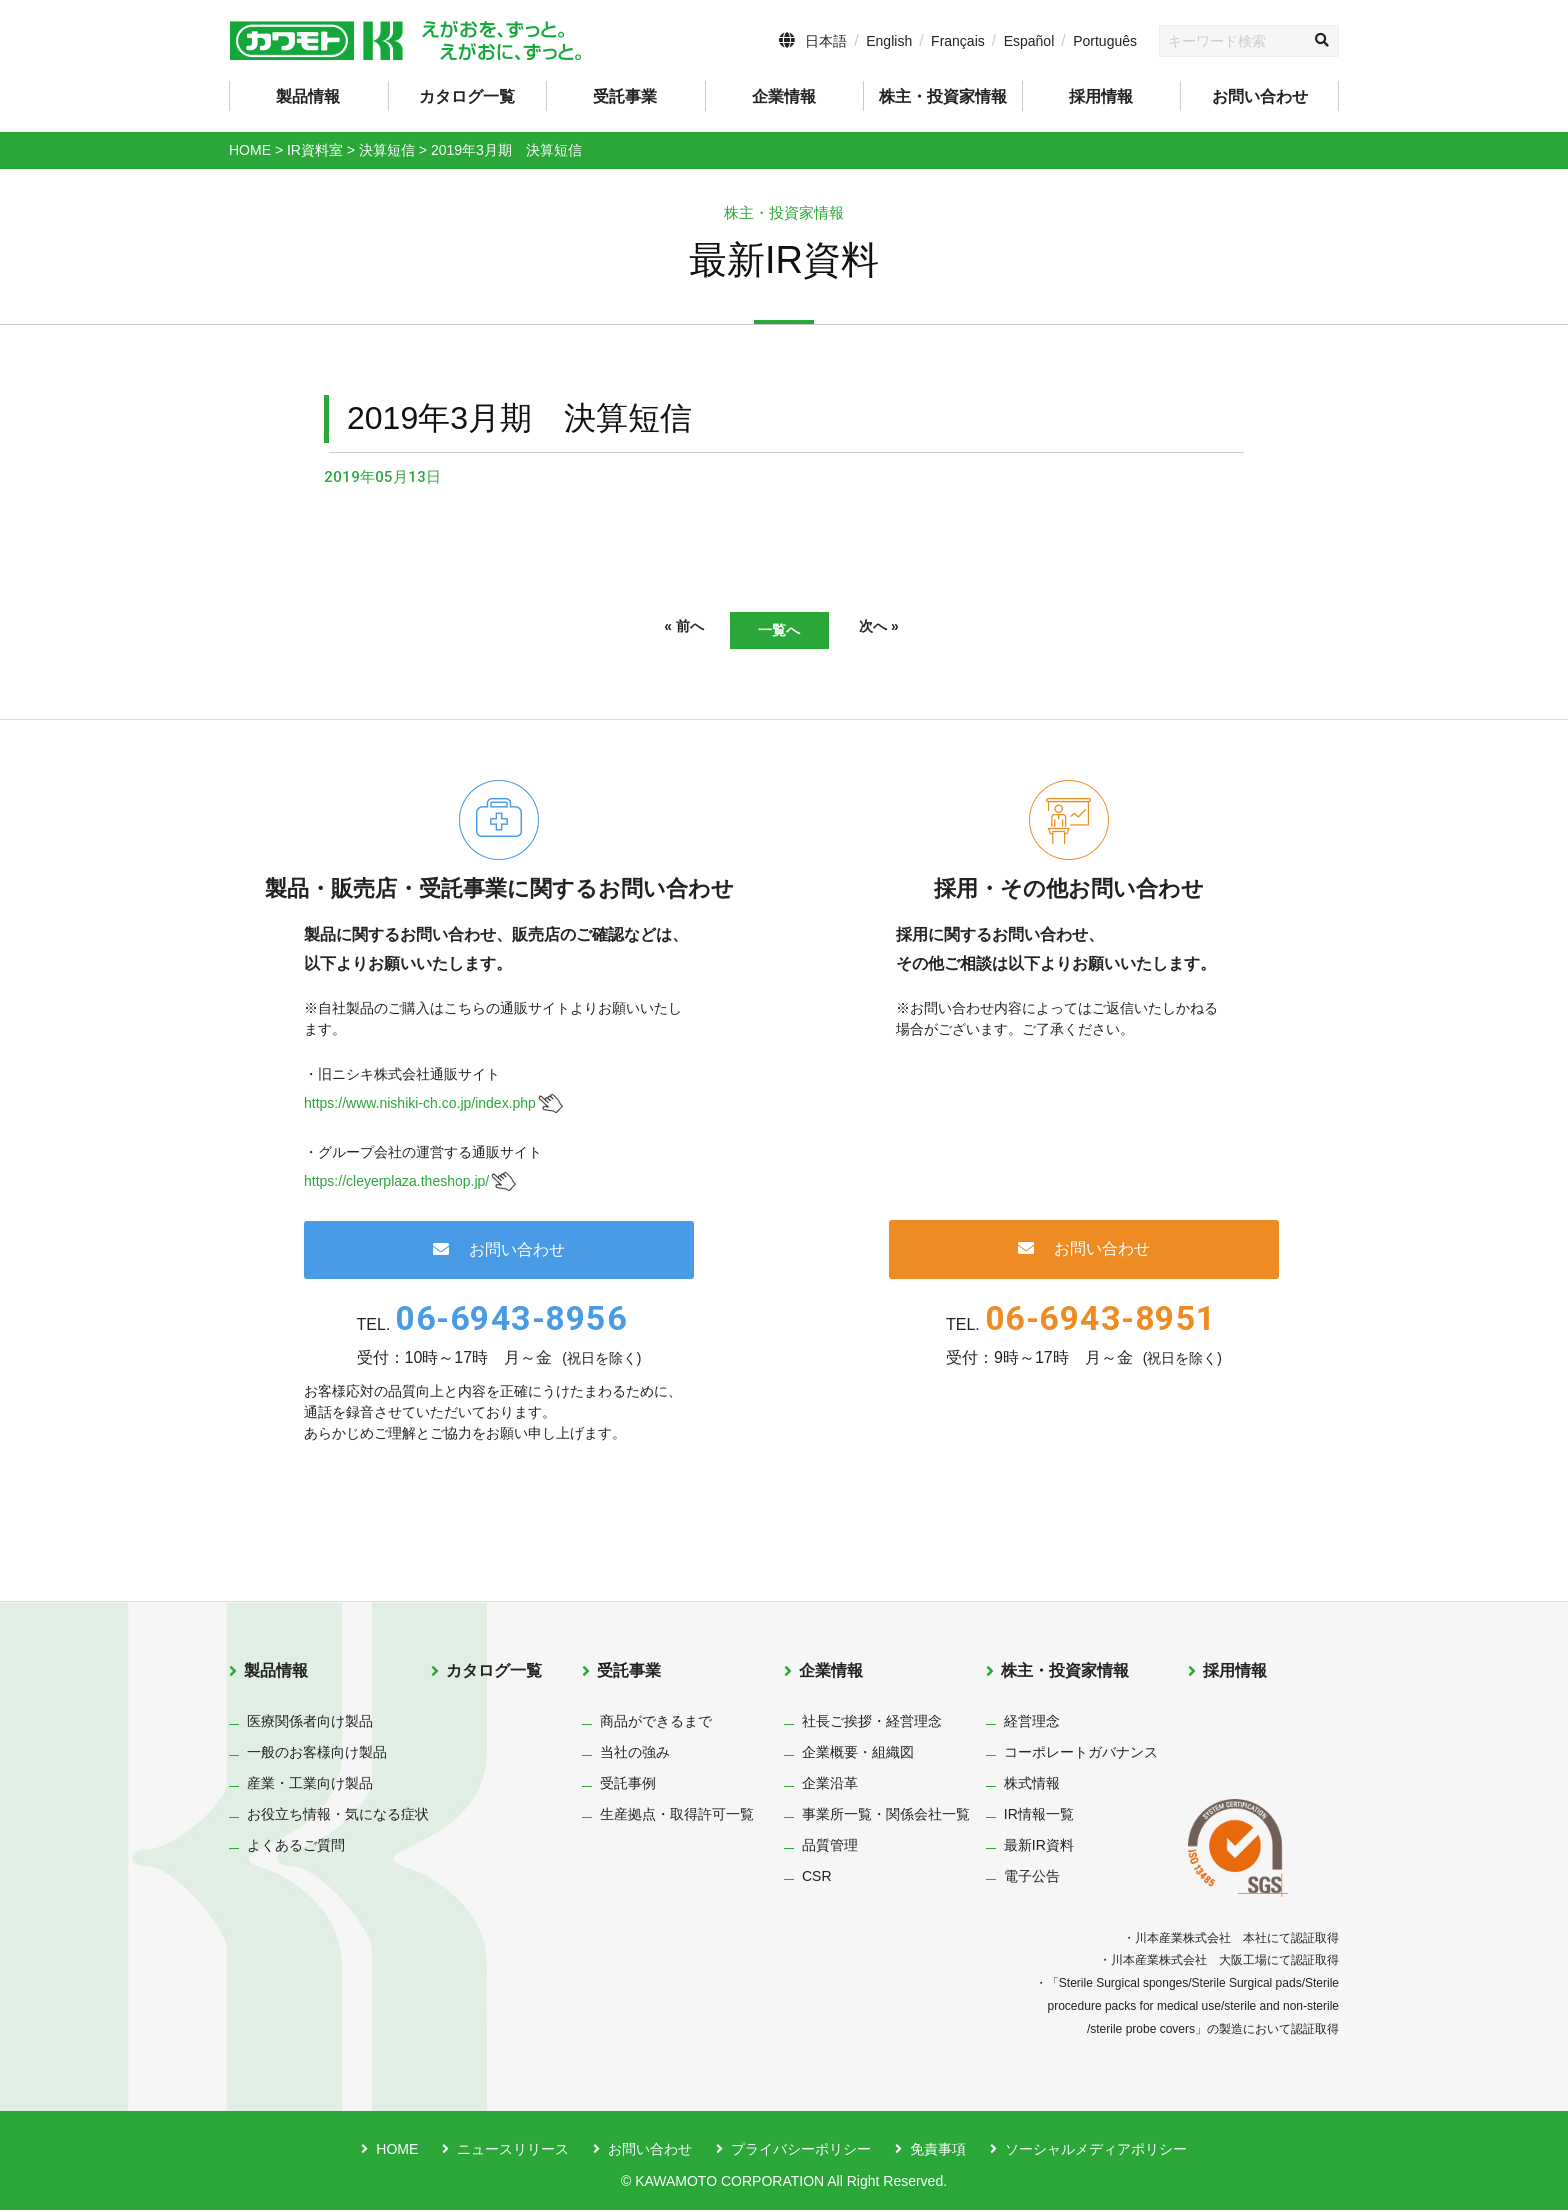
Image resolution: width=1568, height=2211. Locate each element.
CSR (817, 1877)
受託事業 (629, 1671)
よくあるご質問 (296, 1846)
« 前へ (659, 628)
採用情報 (1101, 96)
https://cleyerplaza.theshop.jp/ (396, 1182)
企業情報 (831, 1671)
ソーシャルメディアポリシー (1096, 2150)
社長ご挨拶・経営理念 (872, 1722)
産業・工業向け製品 (310, 1784)
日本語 (826, 41)
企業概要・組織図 (858, 1753)
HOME (397, 2150)
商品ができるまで (656, 1722)
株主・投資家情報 (1065, 1671)
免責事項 (938, 2150)
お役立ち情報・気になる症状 (338, 1815)
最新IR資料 (1039, 1846)
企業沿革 (830, 1784)
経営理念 (1032, 1722)
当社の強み (635, 1753)
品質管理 (830, 1846)
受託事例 (628, 1784)
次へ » (903, 628)
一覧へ (779, 630)
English (889, 41)
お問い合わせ (1260, 96)
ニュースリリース (513, 2150)
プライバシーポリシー (801, 2150)
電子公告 (1032, 1877)
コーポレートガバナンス (1081, 1753)
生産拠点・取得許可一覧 (677, 1815)
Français (958, 41)
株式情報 (1032, 1784)
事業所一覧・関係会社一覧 (886, 1815)
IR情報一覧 (1039, 1815)
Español (1029, 41)
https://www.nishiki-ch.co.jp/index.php (420, 1105)
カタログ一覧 (467, 96)
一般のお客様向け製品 (317, 1753)
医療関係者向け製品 (310, 1722)
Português (1105, 41)
